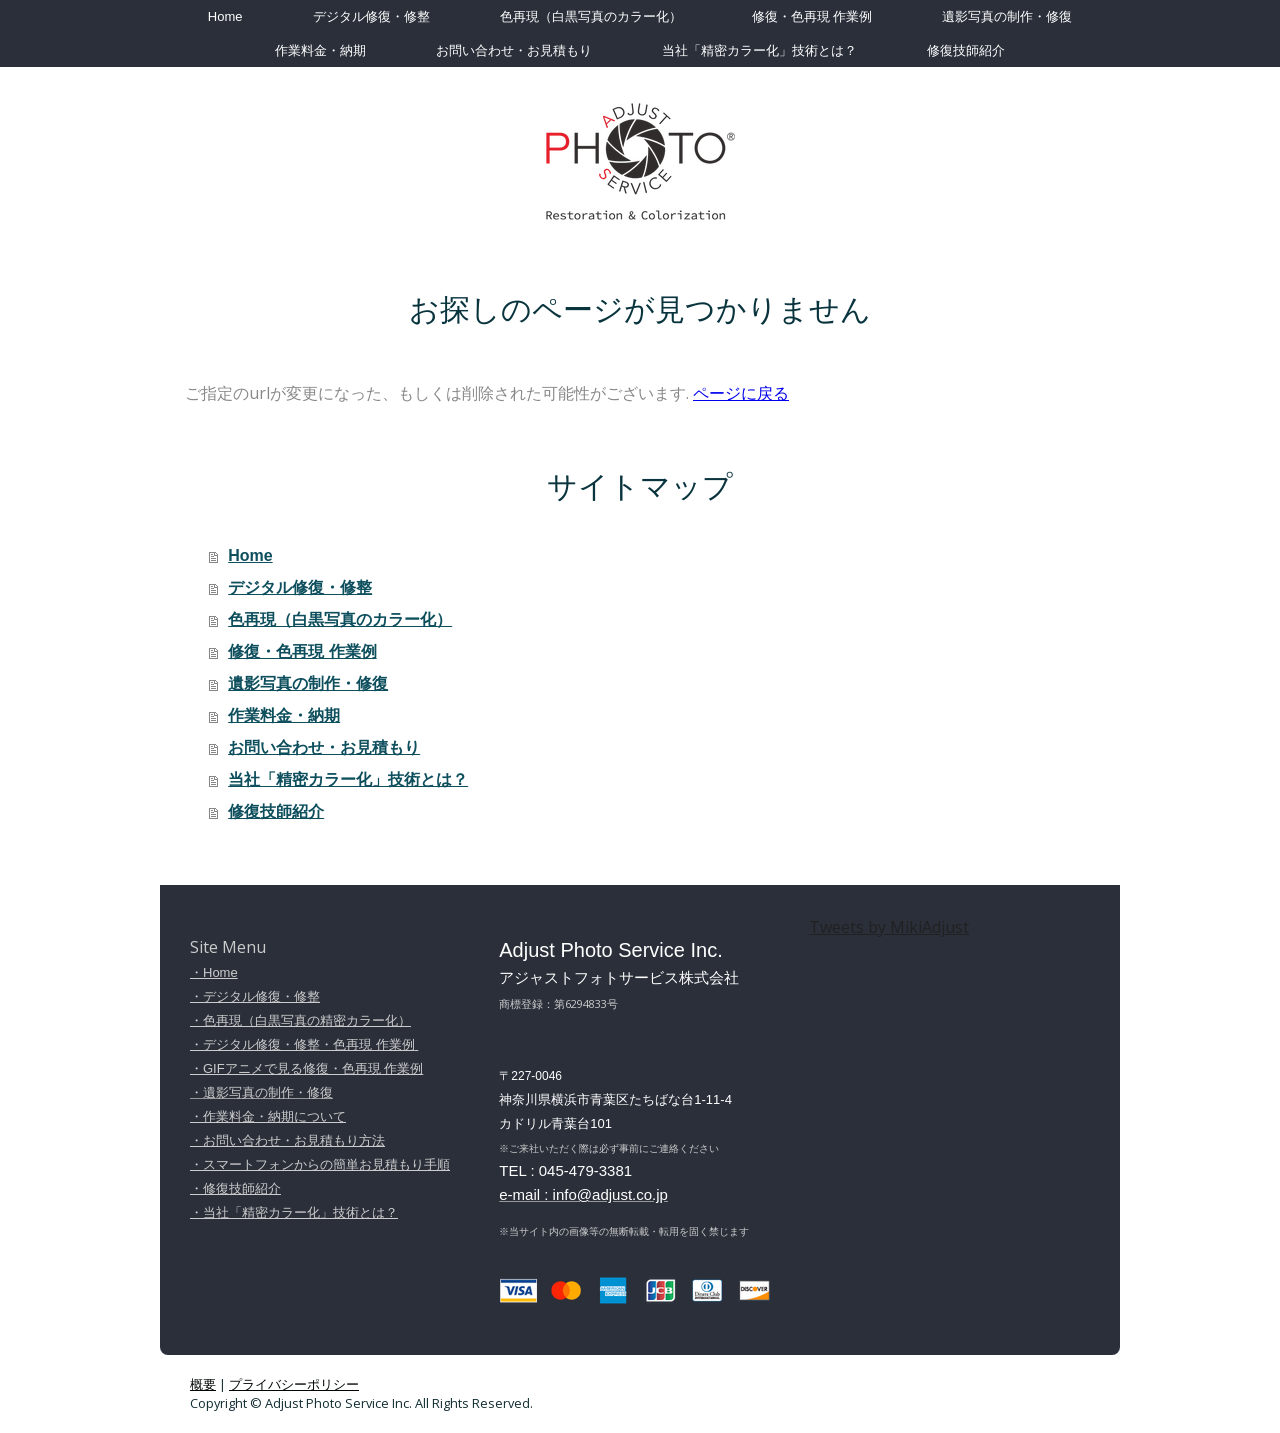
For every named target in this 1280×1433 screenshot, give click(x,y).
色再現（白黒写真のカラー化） (591, 16)
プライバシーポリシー (294, 1384)
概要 (203, 1384)
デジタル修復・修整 (371, 16)
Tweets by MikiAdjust (889, 927)
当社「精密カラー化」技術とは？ (759, 50)
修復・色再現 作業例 (812, 16)
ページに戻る (741, 393)
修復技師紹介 (966, 50)
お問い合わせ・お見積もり (514, 50)
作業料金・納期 (320, 50)
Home (225, 16)
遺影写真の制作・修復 (1007, 16)
